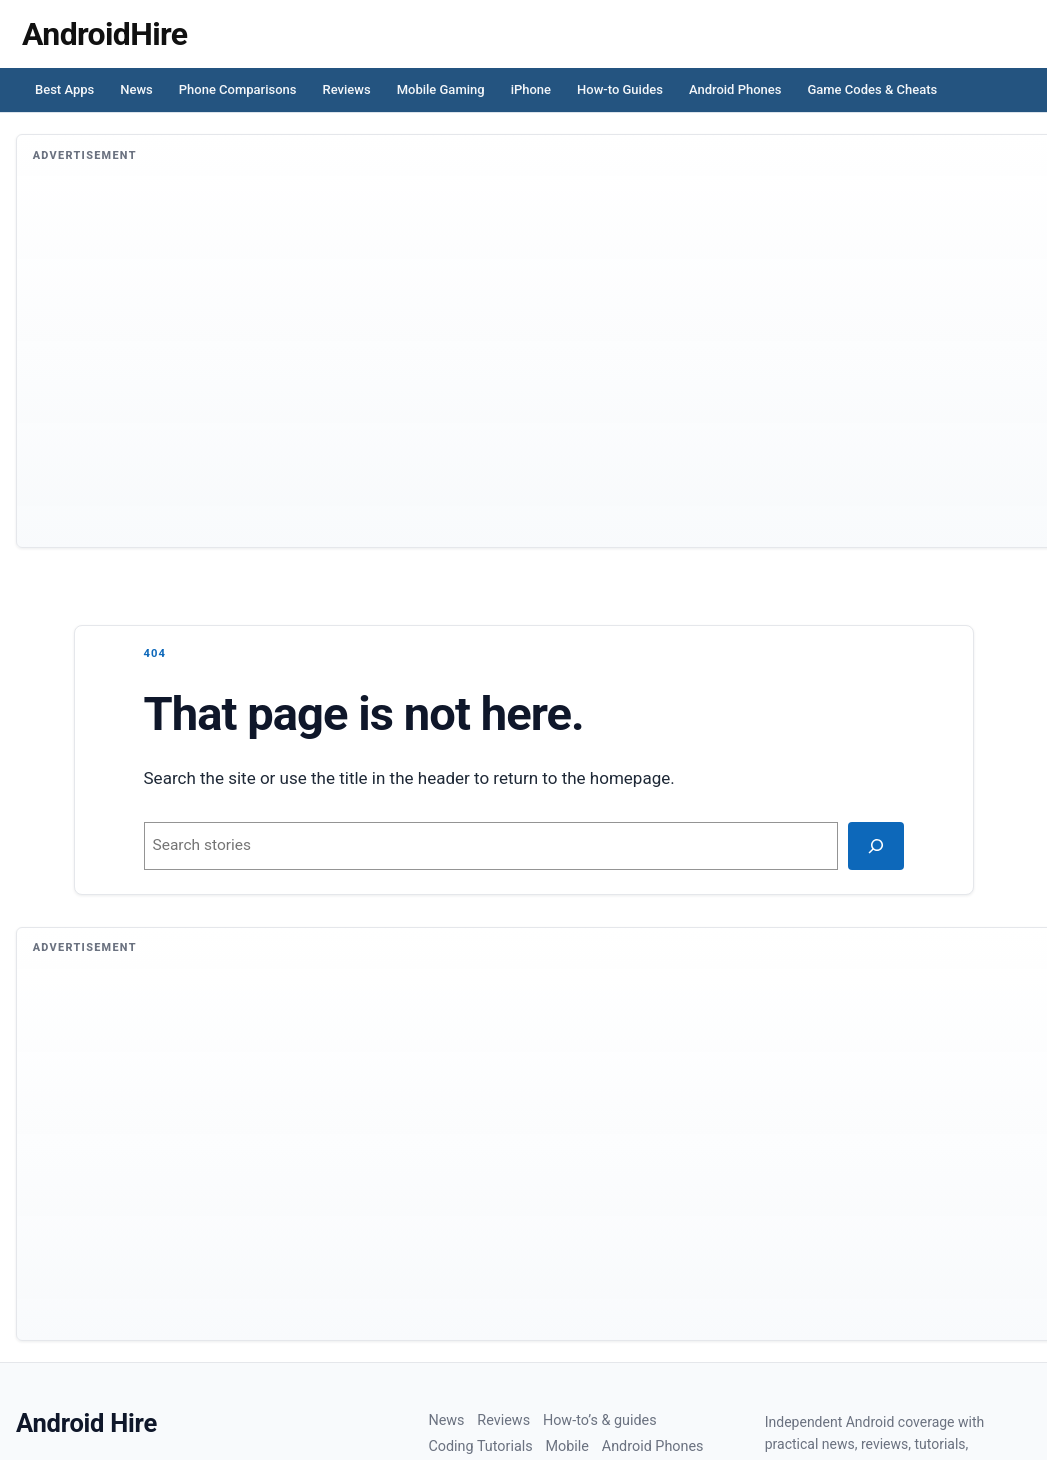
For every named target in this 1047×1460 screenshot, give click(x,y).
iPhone (531, 89)
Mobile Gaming (441, 89)
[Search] (876, 846)
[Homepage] (104, 34)
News (136, 89)
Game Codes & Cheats (872, 89)
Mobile (566, 1446)
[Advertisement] (532, 367)
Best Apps (64, 89)
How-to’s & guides (600, 1420)
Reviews (347, 89)
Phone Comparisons (238, 89)
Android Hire (86, 1423)
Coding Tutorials (480, 1446)
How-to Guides (620, 89)
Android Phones (735, 89)
